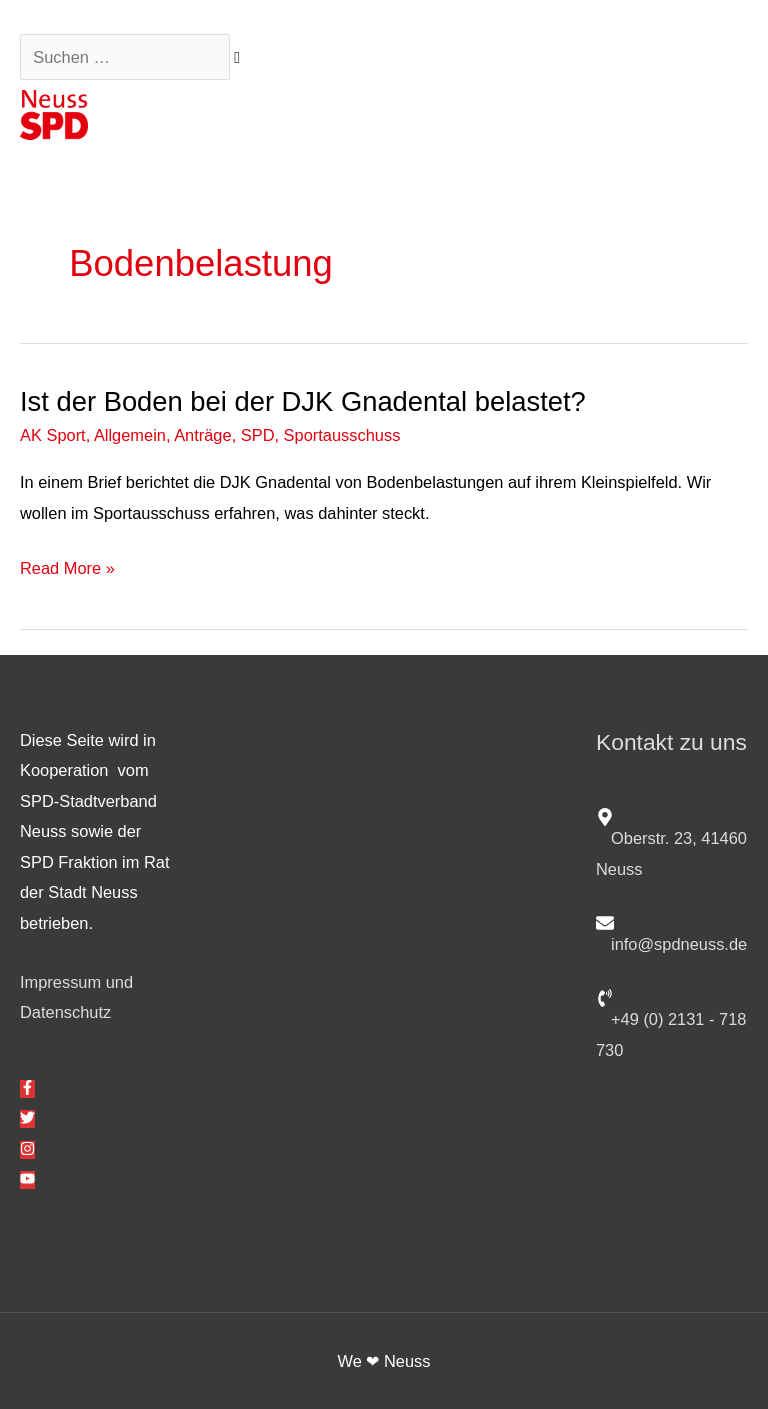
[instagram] (27, 1150)
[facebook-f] (27, 1089)
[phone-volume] (672, 1022)
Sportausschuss (342, 435)
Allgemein (130, 435)
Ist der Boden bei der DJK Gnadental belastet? (303, 401)
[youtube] (27, 1180)
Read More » (67, 568)
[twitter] (27, 1119)
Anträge (202, 435)
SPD (258, 435)
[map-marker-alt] (672, 841)
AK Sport (53, 435)
